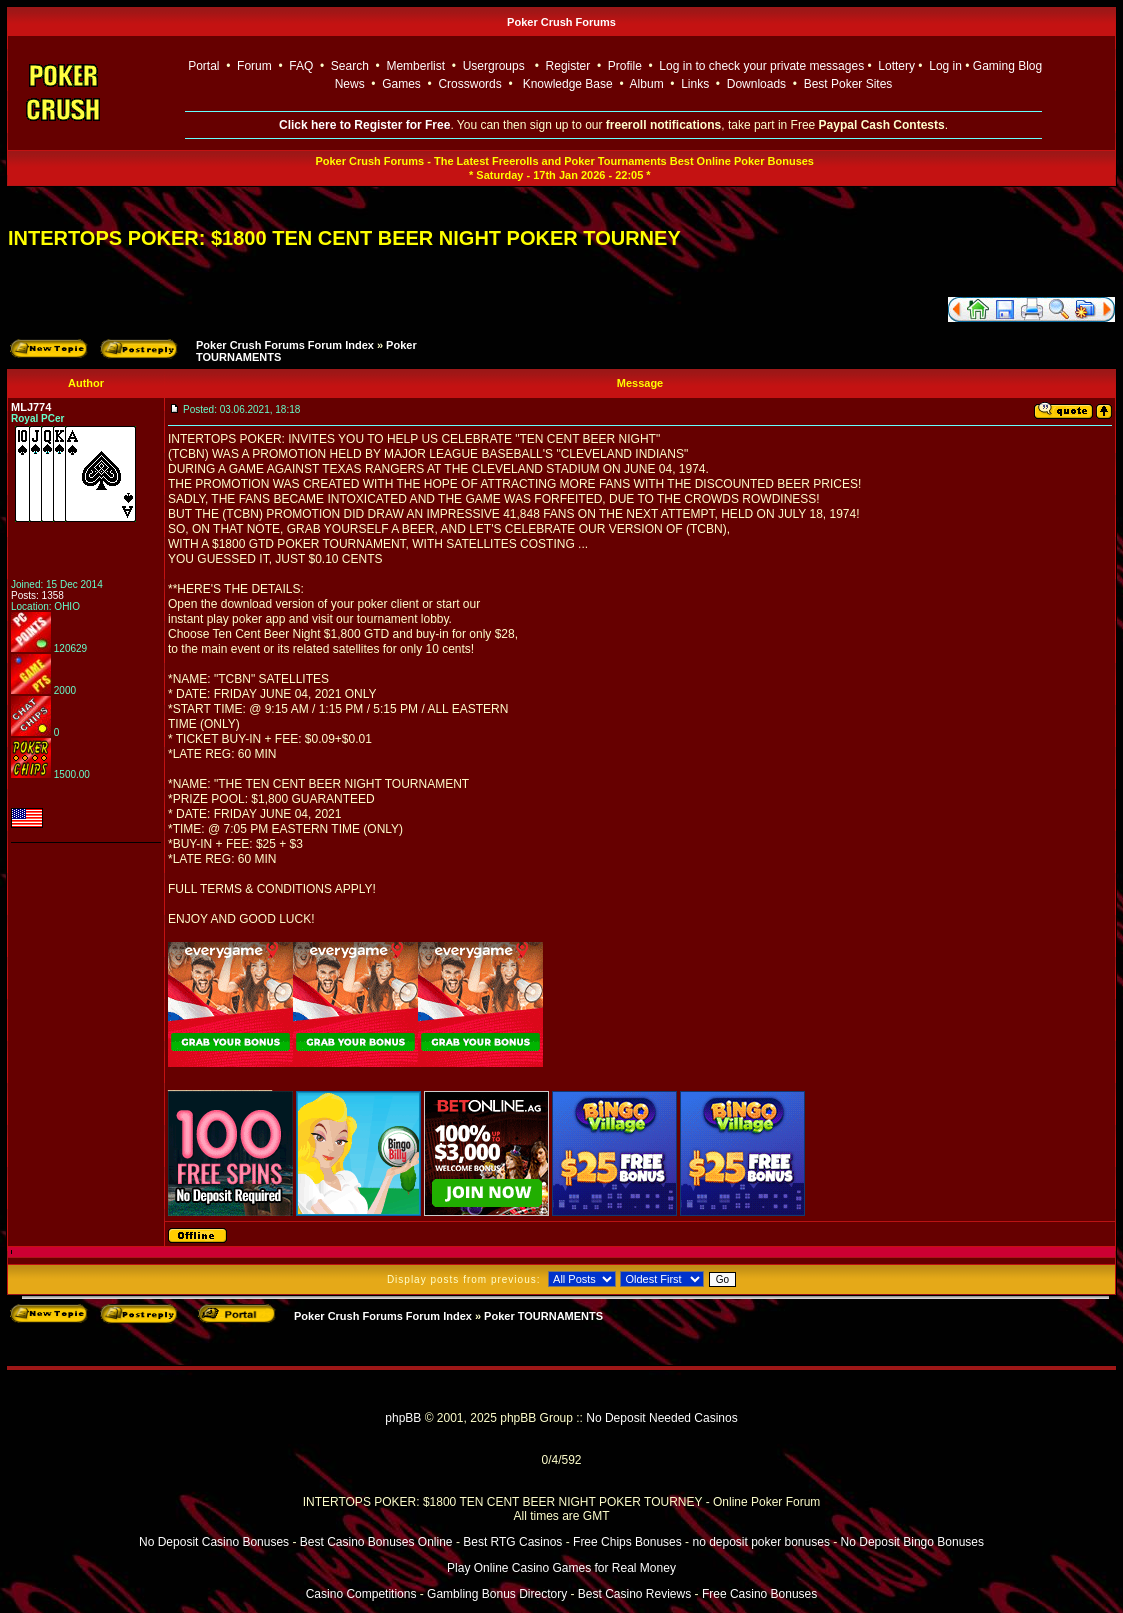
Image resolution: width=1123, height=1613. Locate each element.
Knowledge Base (568, 84)
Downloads (756, 84)
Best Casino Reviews (634, 1594)
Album (647, 84)
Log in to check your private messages (761, 66)
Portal (203, 66)
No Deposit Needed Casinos (661, 1418)
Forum (254, 66)
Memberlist (415, 66)
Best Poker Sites (848, 84)
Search (350, 66)
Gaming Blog (1007, 66)
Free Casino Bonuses (759, 1594)
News (350, 84)
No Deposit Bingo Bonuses (912, 1542)
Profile (625, 66)
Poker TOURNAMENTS (543, 1316)
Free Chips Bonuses (627, 1542)
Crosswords (469, 84)
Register (568, 66)
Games (401, 84)
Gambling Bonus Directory (497, 1594)
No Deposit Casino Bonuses (214, 1542)
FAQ (301, 66)
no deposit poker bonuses (760, 1542)
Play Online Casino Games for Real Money (561, 1568)
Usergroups (494, 66)
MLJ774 (31, 407)
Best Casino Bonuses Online (376, 1542)
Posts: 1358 (37, 595)
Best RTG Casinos (512, 1542)
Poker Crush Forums (561, 22)
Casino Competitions (361, 1594)
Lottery (896, 66)
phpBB (403, 1418)
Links (695, 84)
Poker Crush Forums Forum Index (285, 345)
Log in (947, 66)
